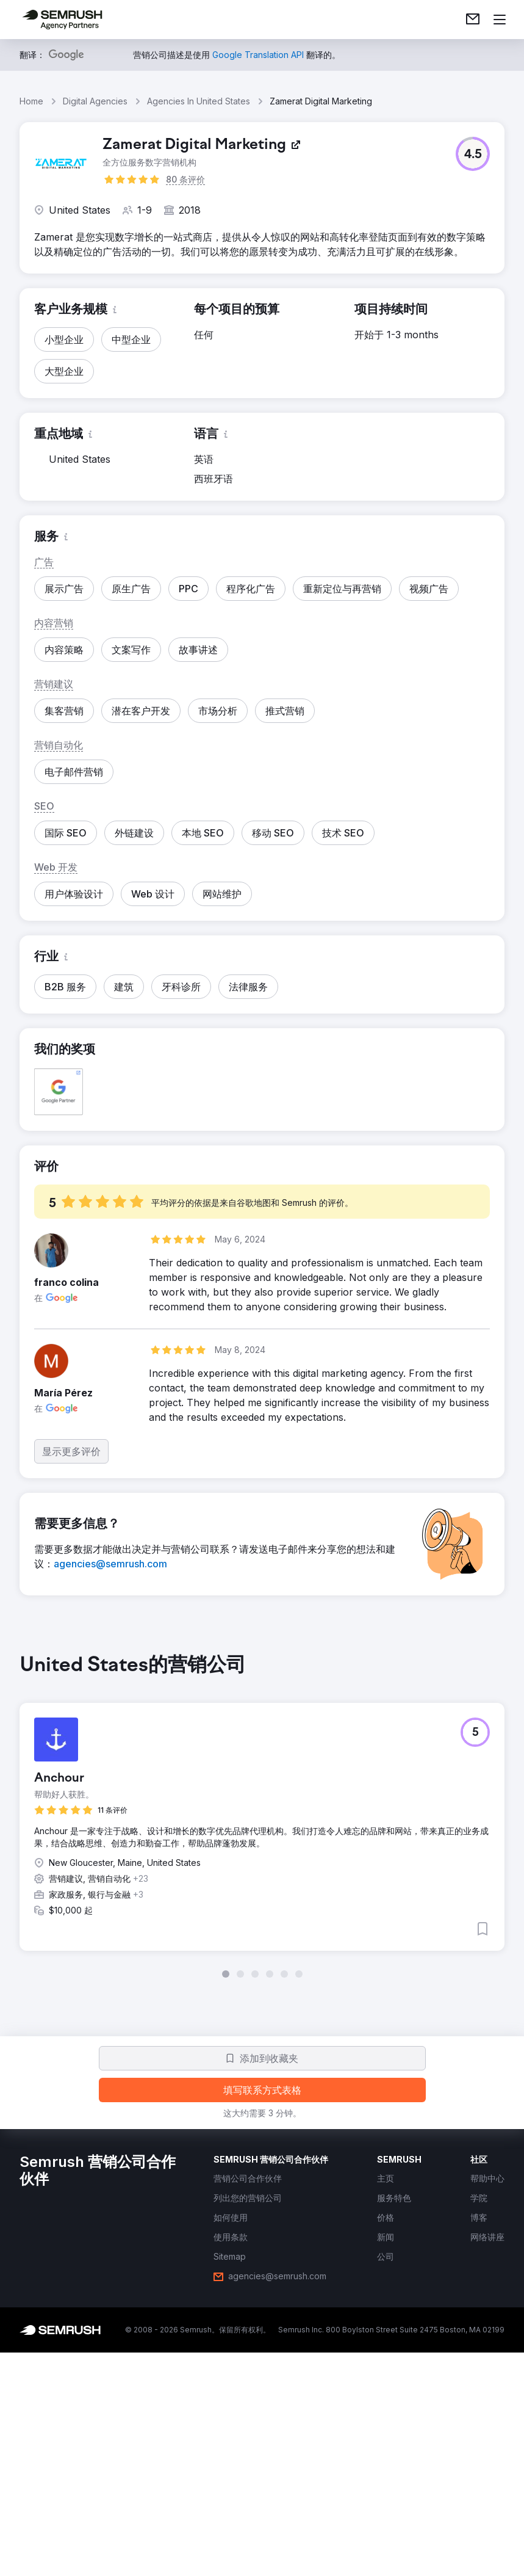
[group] (262, 1816)
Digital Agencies (95, 101)
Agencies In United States (198, 101)
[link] (472, 19)
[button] (473, 154)
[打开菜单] (499, 19)
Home (31, 101)
